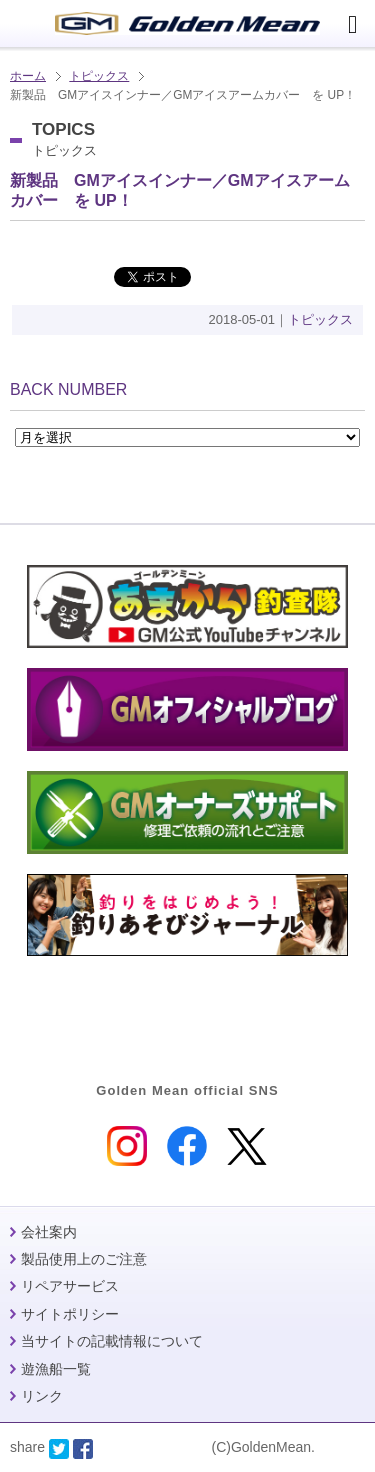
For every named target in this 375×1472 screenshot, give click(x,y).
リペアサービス (70, 1286)
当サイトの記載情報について (112, 1341)
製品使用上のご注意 (84, 1259)
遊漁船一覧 (56, 1369)
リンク (42, 1396)
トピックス (99, 76)
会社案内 (49, 1232)
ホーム (28, 76)
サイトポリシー (70, 1314)
